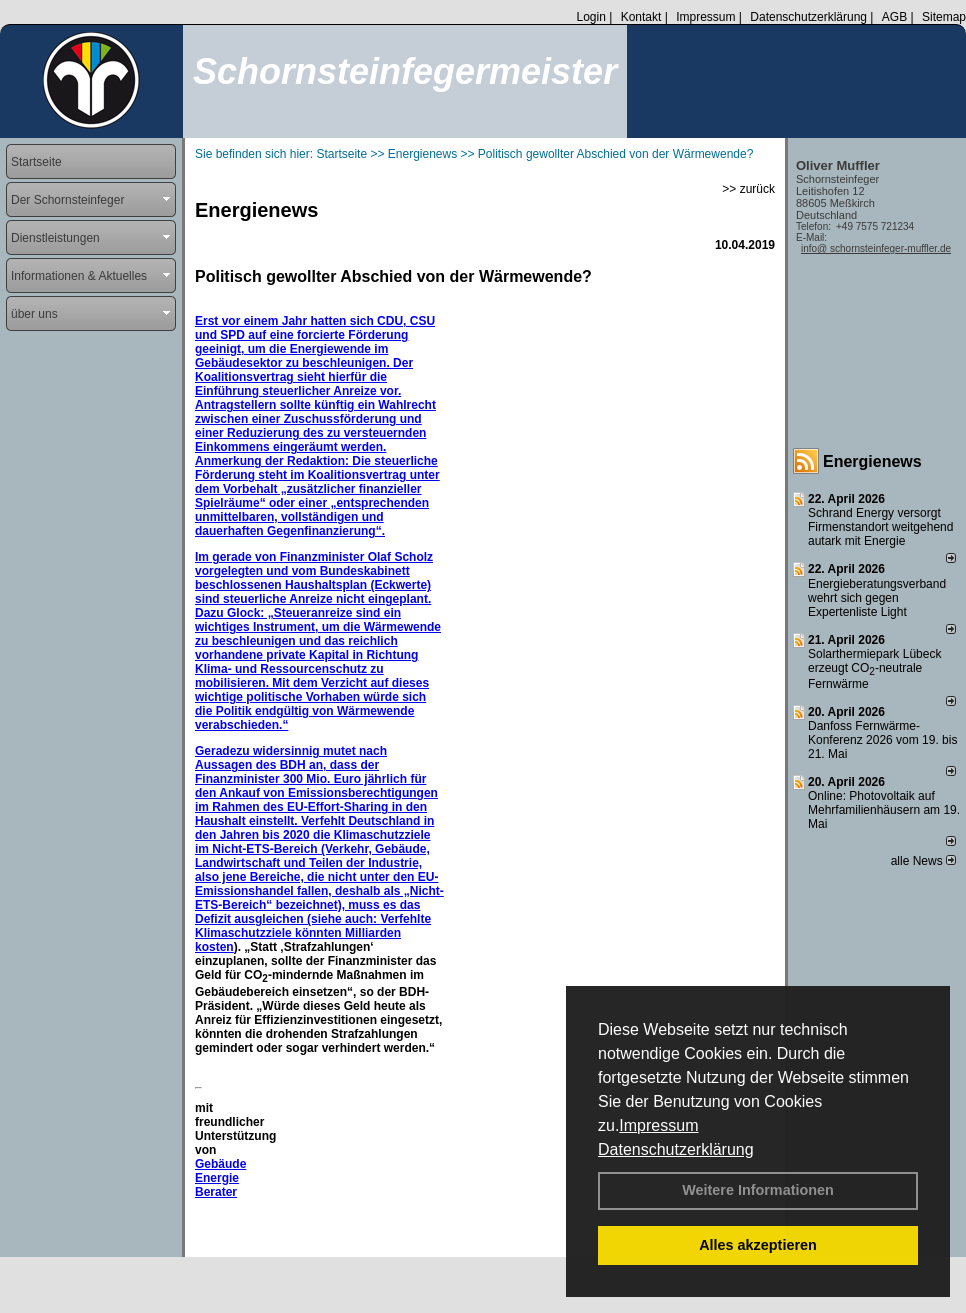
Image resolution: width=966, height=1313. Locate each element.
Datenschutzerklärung (676, 1149)
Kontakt (641, 17)
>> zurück (748, 189)
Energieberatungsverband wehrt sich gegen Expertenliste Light (877, 598)
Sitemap (944, 17)
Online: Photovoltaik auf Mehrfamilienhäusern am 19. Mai (884, 810)
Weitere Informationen (758, 1190)
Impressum (658, 1125)
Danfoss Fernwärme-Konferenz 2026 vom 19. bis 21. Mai (882, 740)
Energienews (872, 461)
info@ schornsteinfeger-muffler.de (876, 248)
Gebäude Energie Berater (220, 1178)
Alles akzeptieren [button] (758, 1245)
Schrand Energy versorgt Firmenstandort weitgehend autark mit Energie (880, 527)
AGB (894, 17)
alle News (923, 861)
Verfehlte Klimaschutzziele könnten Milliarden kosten (313, 933)
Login (590, 17)
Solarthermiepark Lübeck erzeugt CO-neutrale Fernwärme (874, 669)
